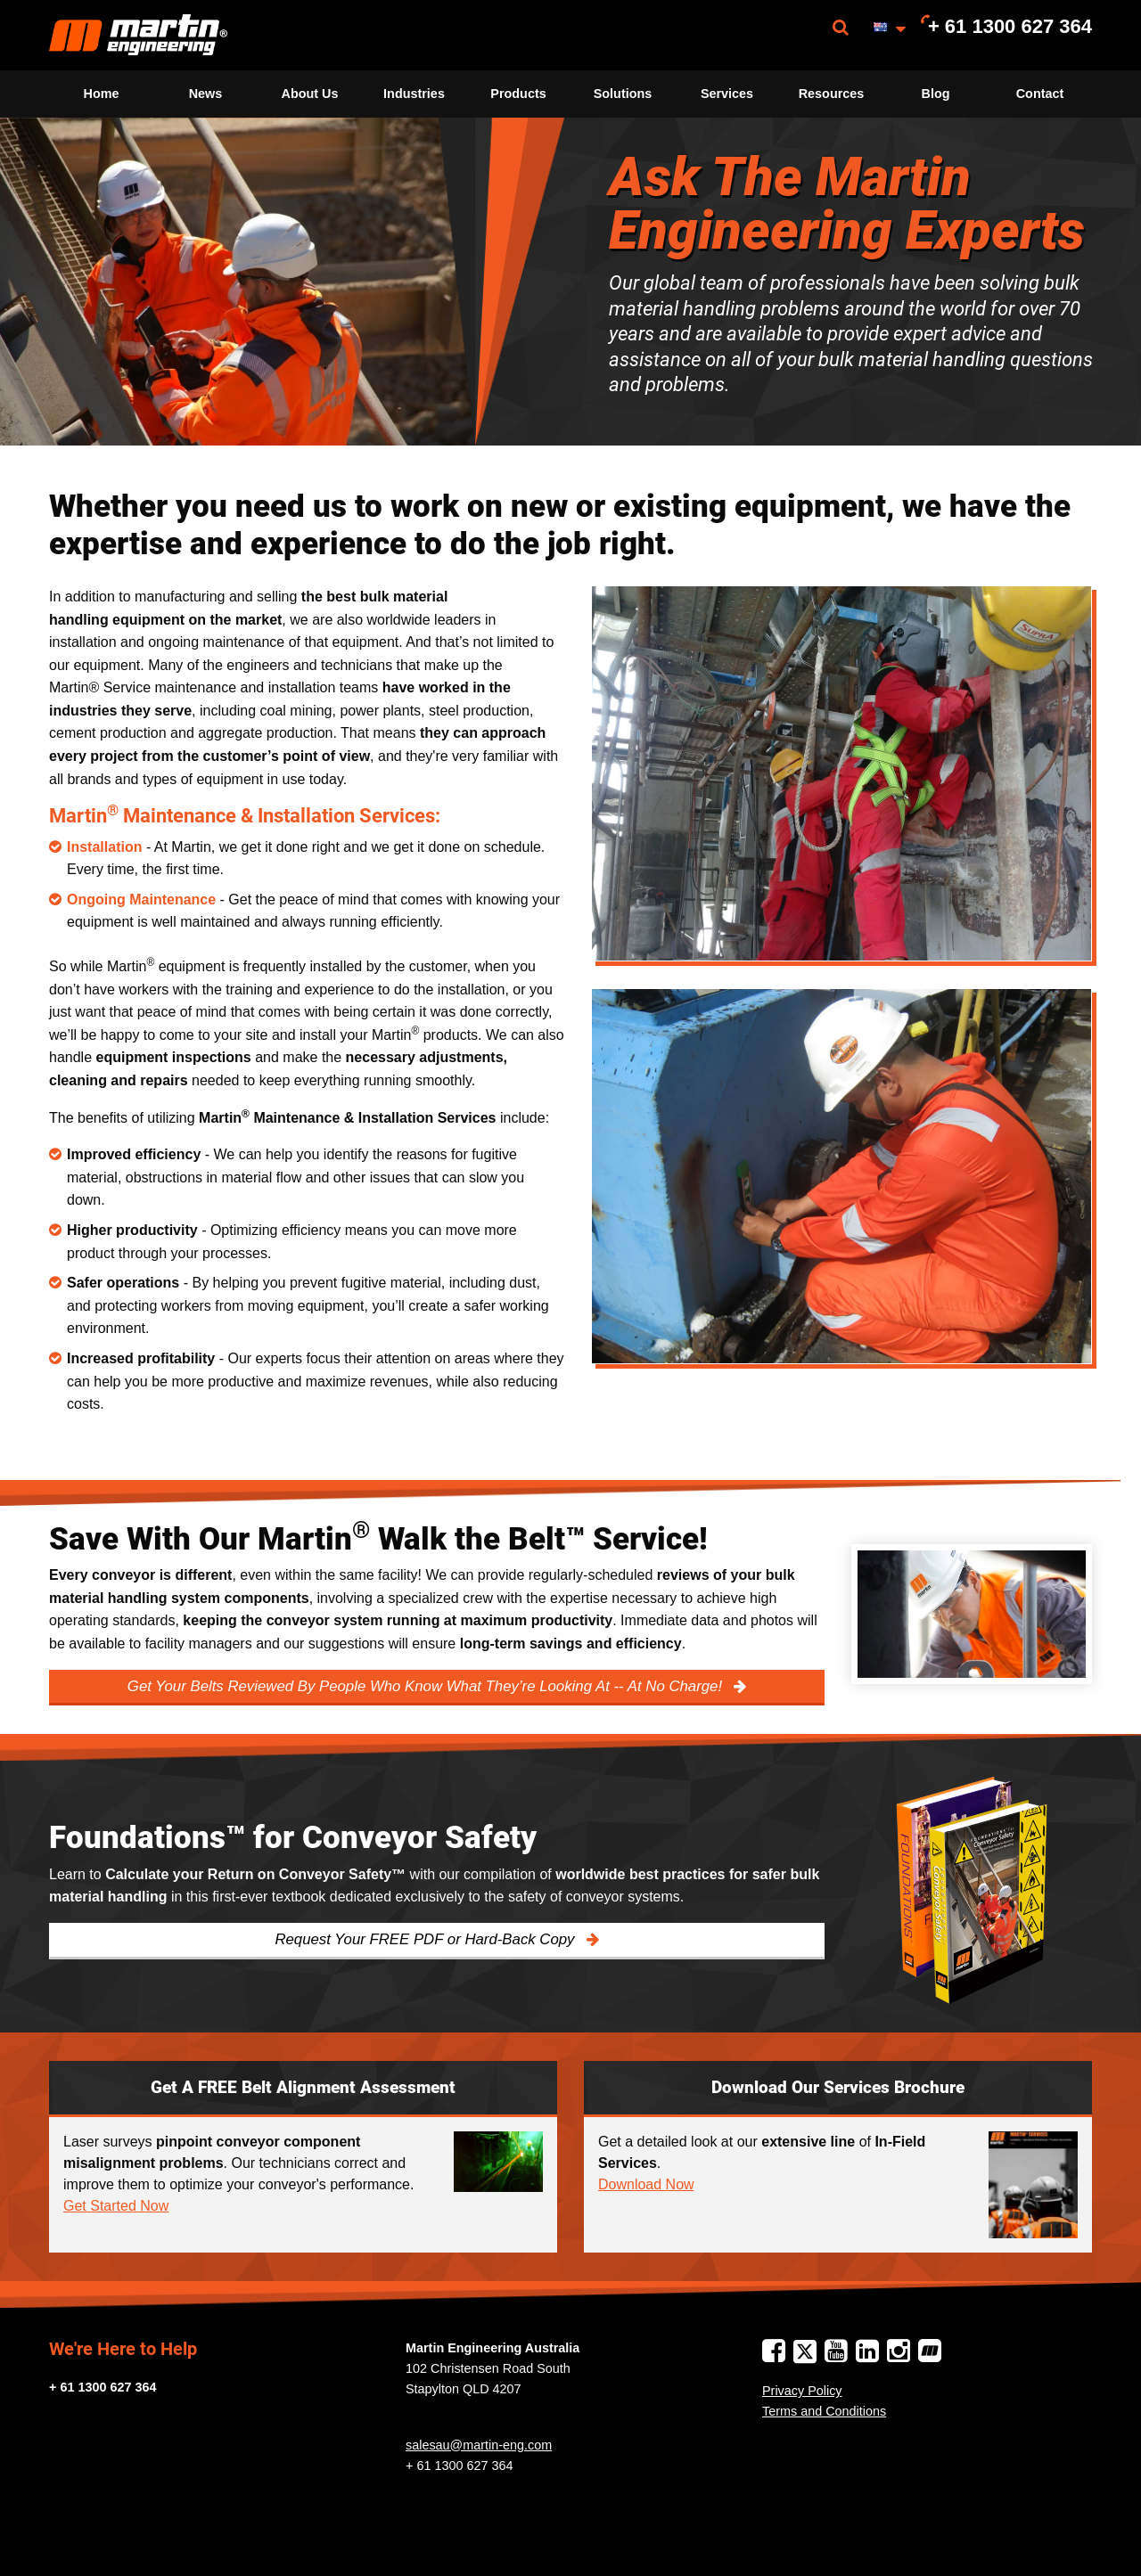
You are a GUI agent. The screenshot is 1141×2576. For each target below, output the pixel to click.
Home (101, 93)
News (206, 93)
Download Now (646, 2184)
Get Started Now (115, 2205)
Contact (1040, 93)
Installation (104, 847)
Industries (414, 93)
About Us (310, 93)
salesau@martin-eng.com (479, 2445)
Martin (138, 35)
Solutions (623, 93)
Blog (936, 93)
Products (518, 93)
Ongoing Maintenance (141, 899)
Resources (832, 93)
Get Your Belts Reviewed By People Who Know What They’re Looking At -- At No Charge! (426, 1686)
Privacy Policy (802, 2391)
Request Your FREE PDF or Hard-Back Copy (427, 1939)
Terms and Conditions (824, 2411)
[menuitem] (138, 35)
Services (727, 93)
